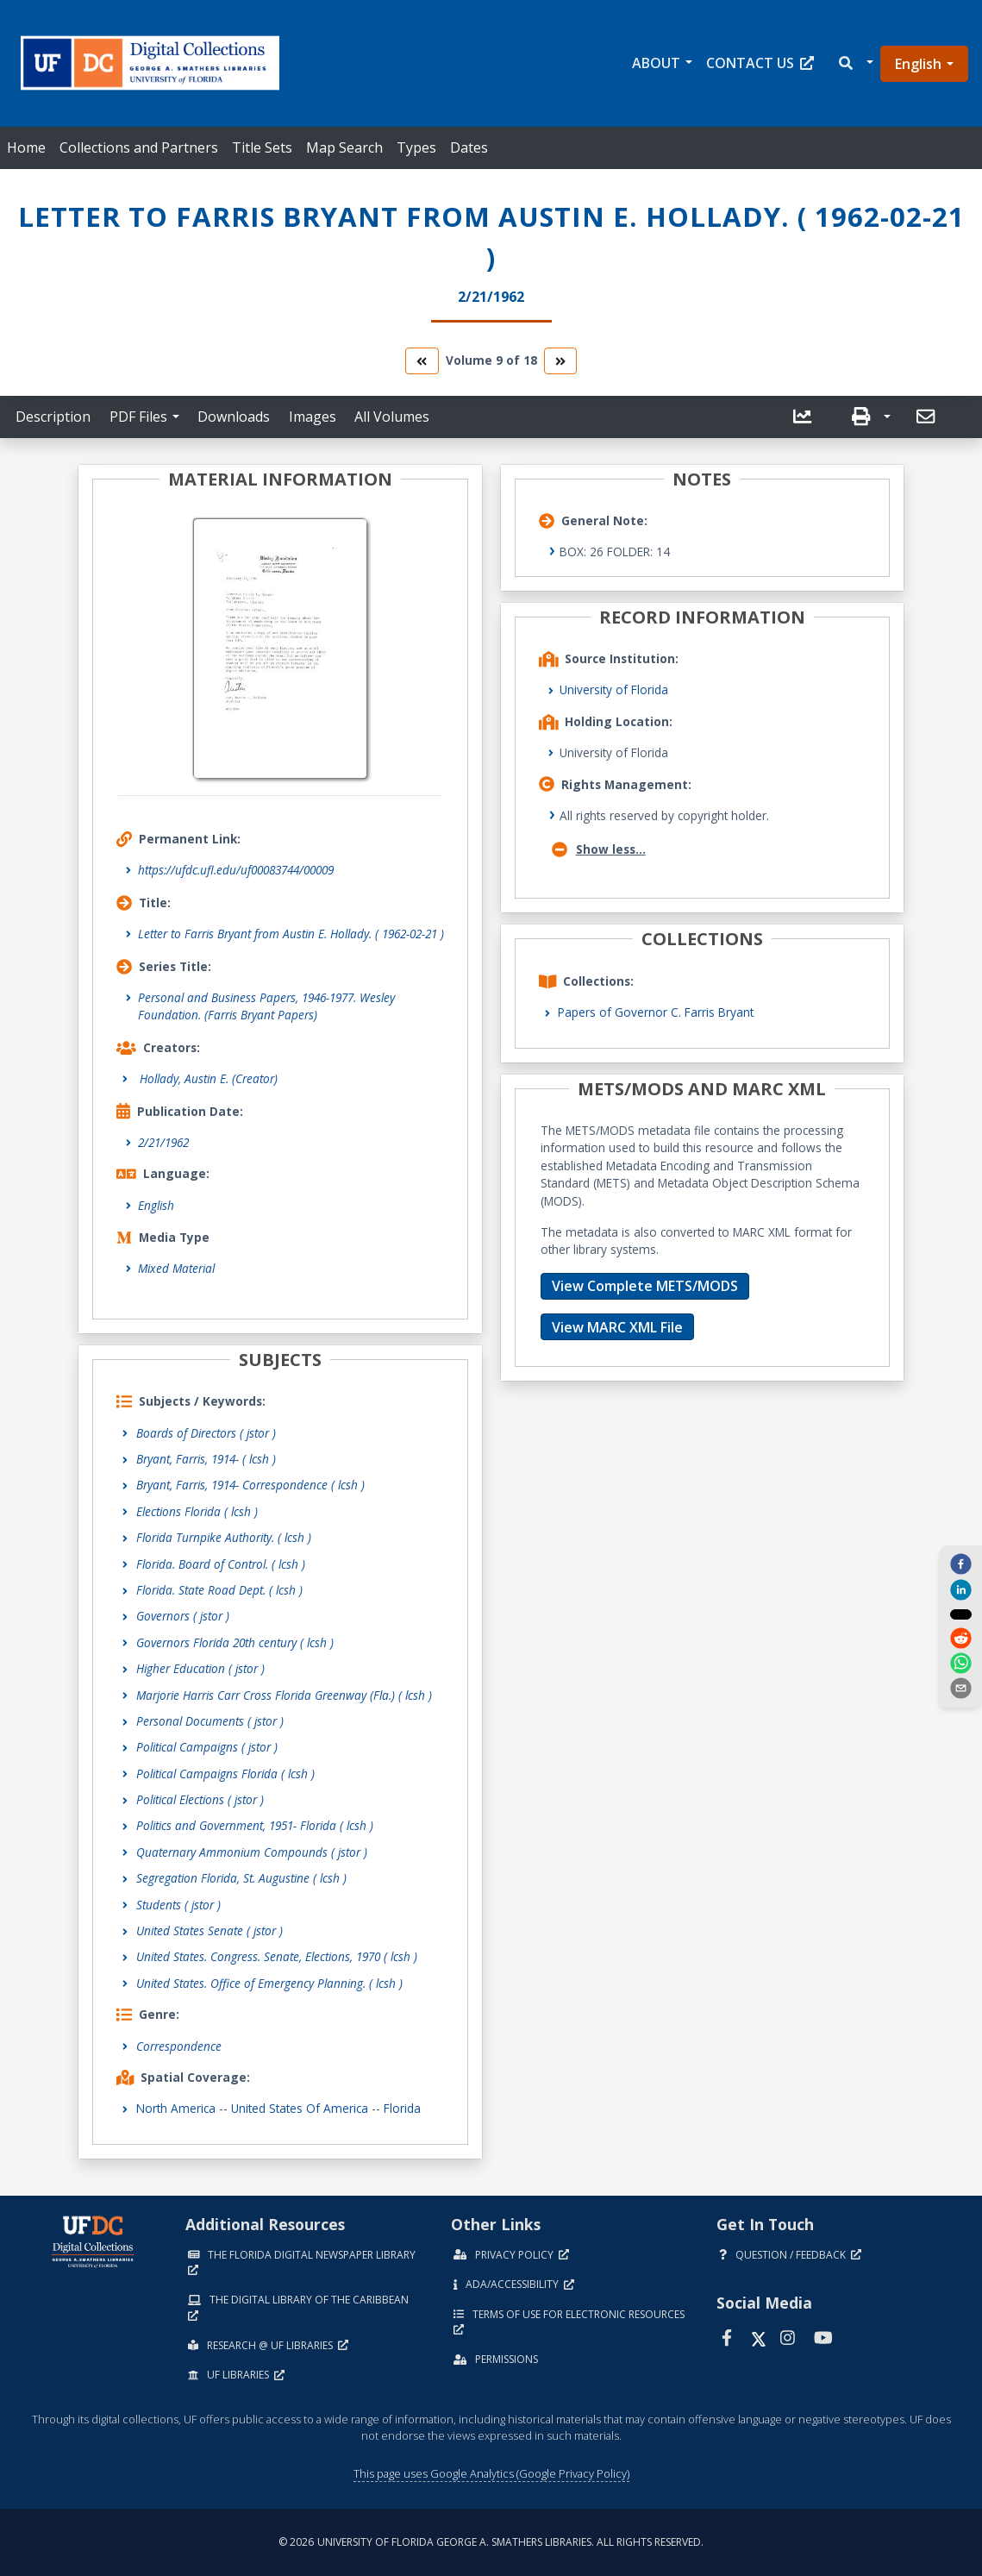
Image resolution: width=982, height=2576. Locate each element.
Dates (469, 147)
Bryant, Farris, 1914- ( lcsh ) (206, 1459)
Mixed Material (176, 1268)
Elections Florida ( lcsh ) (197, 1511)
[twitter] (960, 1614)
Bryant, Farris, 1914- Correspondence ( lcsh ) (250, 1484)
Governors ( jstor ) (182, 1616)
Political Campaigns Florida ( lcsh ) (225, 1773)
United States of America (299, 2108)
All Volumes (391, 416)
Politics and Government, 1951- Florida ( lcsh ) (254, 1825)
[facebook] (960, 1563)
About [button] (656, 62)
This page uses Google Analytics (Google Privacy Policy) (491, 2473)
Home (26, 147)
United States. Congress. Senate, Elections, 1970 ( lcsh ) (276, 1956)
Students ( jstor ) (178, 1904)
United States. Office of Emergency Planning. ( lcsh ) (269, 1983)
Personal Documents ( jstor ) (210, 1721)
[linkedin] (960, 1588)
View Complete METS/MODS (645, 1285)
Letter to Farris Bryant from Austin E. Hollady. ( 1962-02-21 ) (291, 933)
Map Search (344, 147)
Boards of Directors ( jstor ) (206, 1433)
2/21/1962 (163, 1142)
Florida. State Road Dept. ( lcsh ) (219, 1590)
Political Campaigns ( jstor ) (207, 1747)
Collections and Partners (138, 147)
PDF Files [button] (138, 416)
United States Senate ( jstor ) (209, 1930)
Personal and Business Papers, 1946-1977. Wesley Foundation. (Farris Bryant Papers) (266, 1006)
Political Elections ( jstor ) (200, 1799)
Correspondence (179, 2046)
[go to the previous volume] (421, 361)
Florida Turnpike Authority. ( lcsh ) (223, 1537)
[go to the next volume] (560, 361)
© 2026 (491, 2542)
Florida (402, 2108)
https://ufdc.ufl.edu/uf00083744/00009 (236, 870)
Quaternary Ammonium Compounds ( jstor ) (251, 1852)
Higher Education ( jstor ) (200, 1668)
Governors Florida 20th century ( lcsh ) (235, 1642)
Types (416, 147)
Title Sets (262, 147)
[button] (854, 63)
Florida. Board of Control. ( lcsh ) (220, 1564)
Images (312, 416)
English (918, 63)
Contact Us (760, 62)
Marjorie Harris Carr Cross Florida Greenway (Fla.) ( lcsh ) (284, 1695)
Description (53, 416)
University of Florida (614, 689)
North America (176, 2108)
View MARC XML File (617, 1327)
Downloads (233, 416)
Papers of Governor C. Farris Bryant (656, 1012)
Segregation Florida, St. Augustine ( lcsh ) (241, 1878)
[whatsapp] (960, 1664)
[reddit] (960, 1638)
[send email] (960, 1689)
